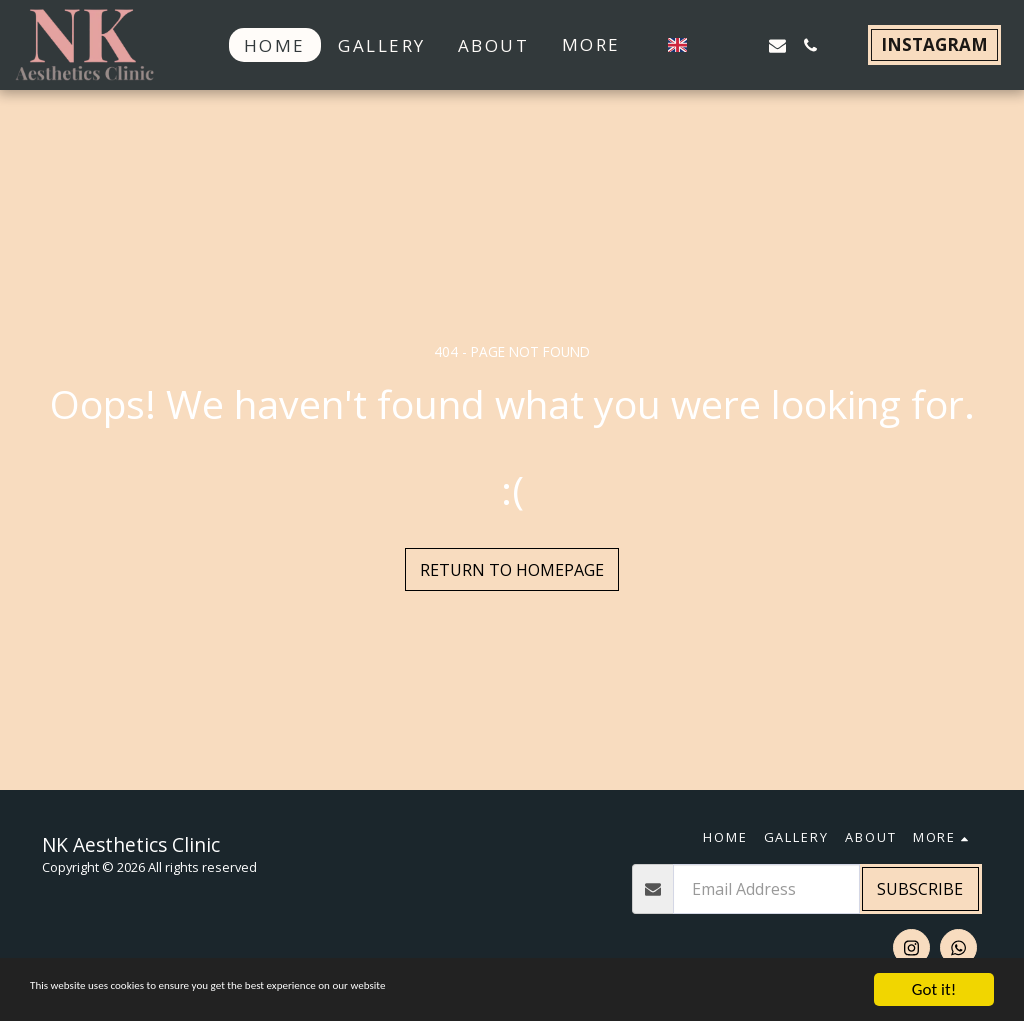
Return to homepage (512, 570)
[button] (711, 45)
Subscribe (920, 889)
